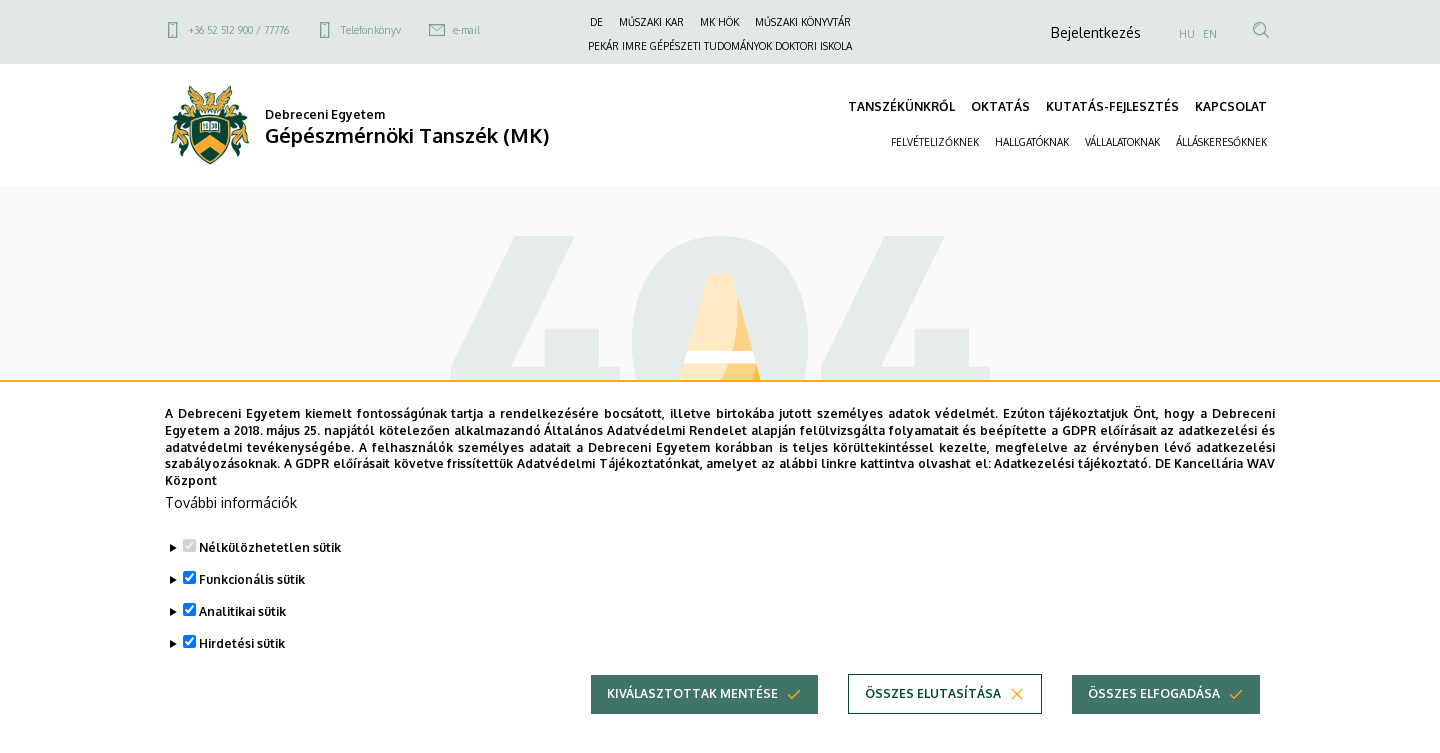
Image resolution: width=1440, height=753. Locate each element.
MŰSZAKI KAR (651, 22)
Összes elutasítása (933, 716)
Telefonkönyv (371, 30)
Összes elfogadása (1154, 716)
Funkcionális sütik (252, 602)
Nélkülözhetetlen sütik (270, 570)
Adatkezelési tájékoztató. (1072, 486)
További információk (231, 525)
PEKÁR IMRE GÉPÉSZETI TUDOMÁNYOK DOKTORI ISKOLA (720, 46)
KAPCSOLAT (1231, 106)
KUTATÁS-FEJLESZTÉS (1112, 106)
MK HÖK (719, 22)
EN (1210, 34)
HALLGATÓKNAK (1032, 142)
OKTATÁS (1000, 106)
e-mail (466, 30)
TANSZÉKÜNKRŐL (901, 106)
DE (596, 22)
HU (1187, 34)
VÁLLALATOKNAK (1122, 142)
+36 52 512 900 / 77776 (239, 30)
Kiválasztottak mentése (692, 716)
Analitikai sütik (242, 634)
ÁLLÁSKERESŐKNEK (1221, 142)
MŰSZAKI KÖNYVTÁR (803, 22)
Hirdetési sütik (242, 666)
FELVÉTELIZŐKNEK (935, 142)
